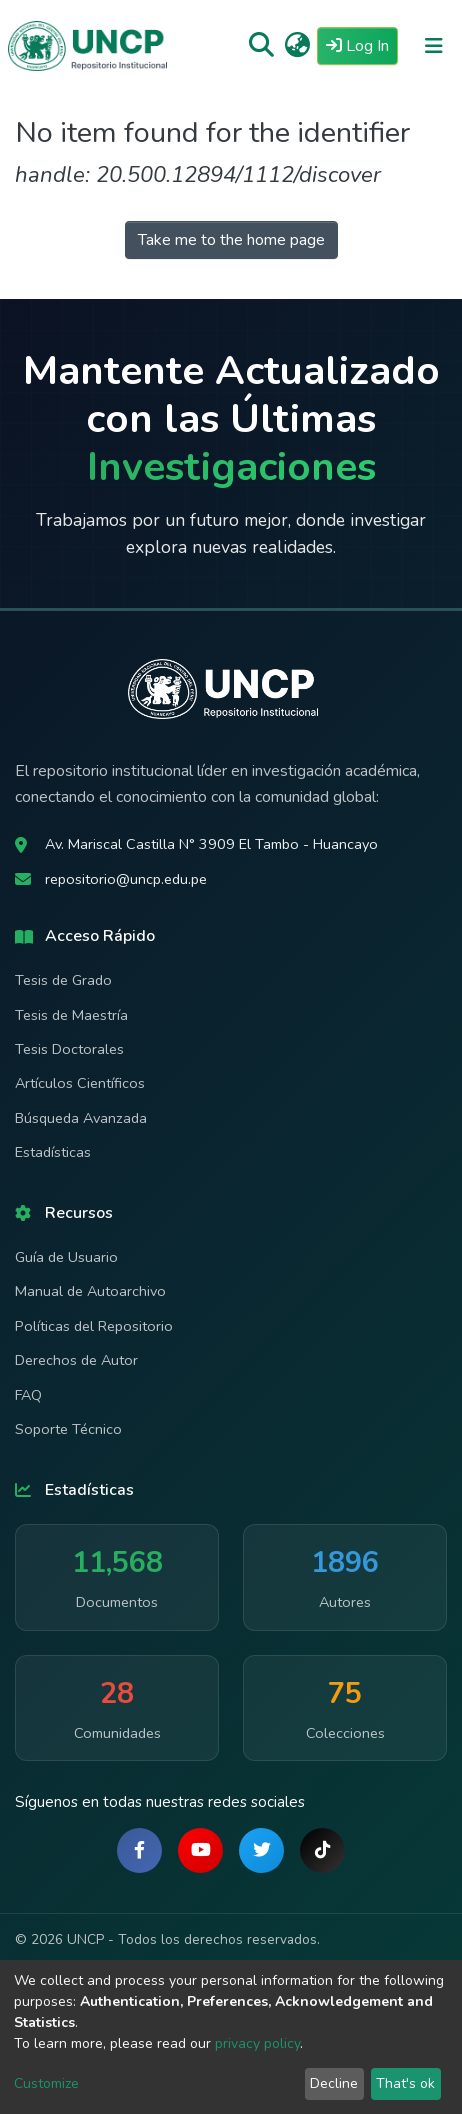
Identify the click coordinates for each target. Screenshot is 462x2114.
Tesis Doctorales (69, 1049)
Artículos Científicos (80, 1083)
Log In (362, 45)
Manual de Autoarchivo (90, 1291)
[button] (297, 46)
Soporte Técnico (68, 1429)
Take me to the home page (231, 240)
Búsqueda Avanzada (81, 1118)
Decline (334, 2083)
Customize (46, 2083)
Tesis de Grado (63, 980)
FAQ (28, 1395)
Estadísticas (53, 1152)
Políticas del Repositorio (94, 1326)
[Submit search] (261, 46)
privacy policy (257, 2043)
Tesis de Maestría (71, 1015)
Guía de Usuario (66, 1257)
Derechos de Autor (76, 1360)
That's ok (405, 2083)
